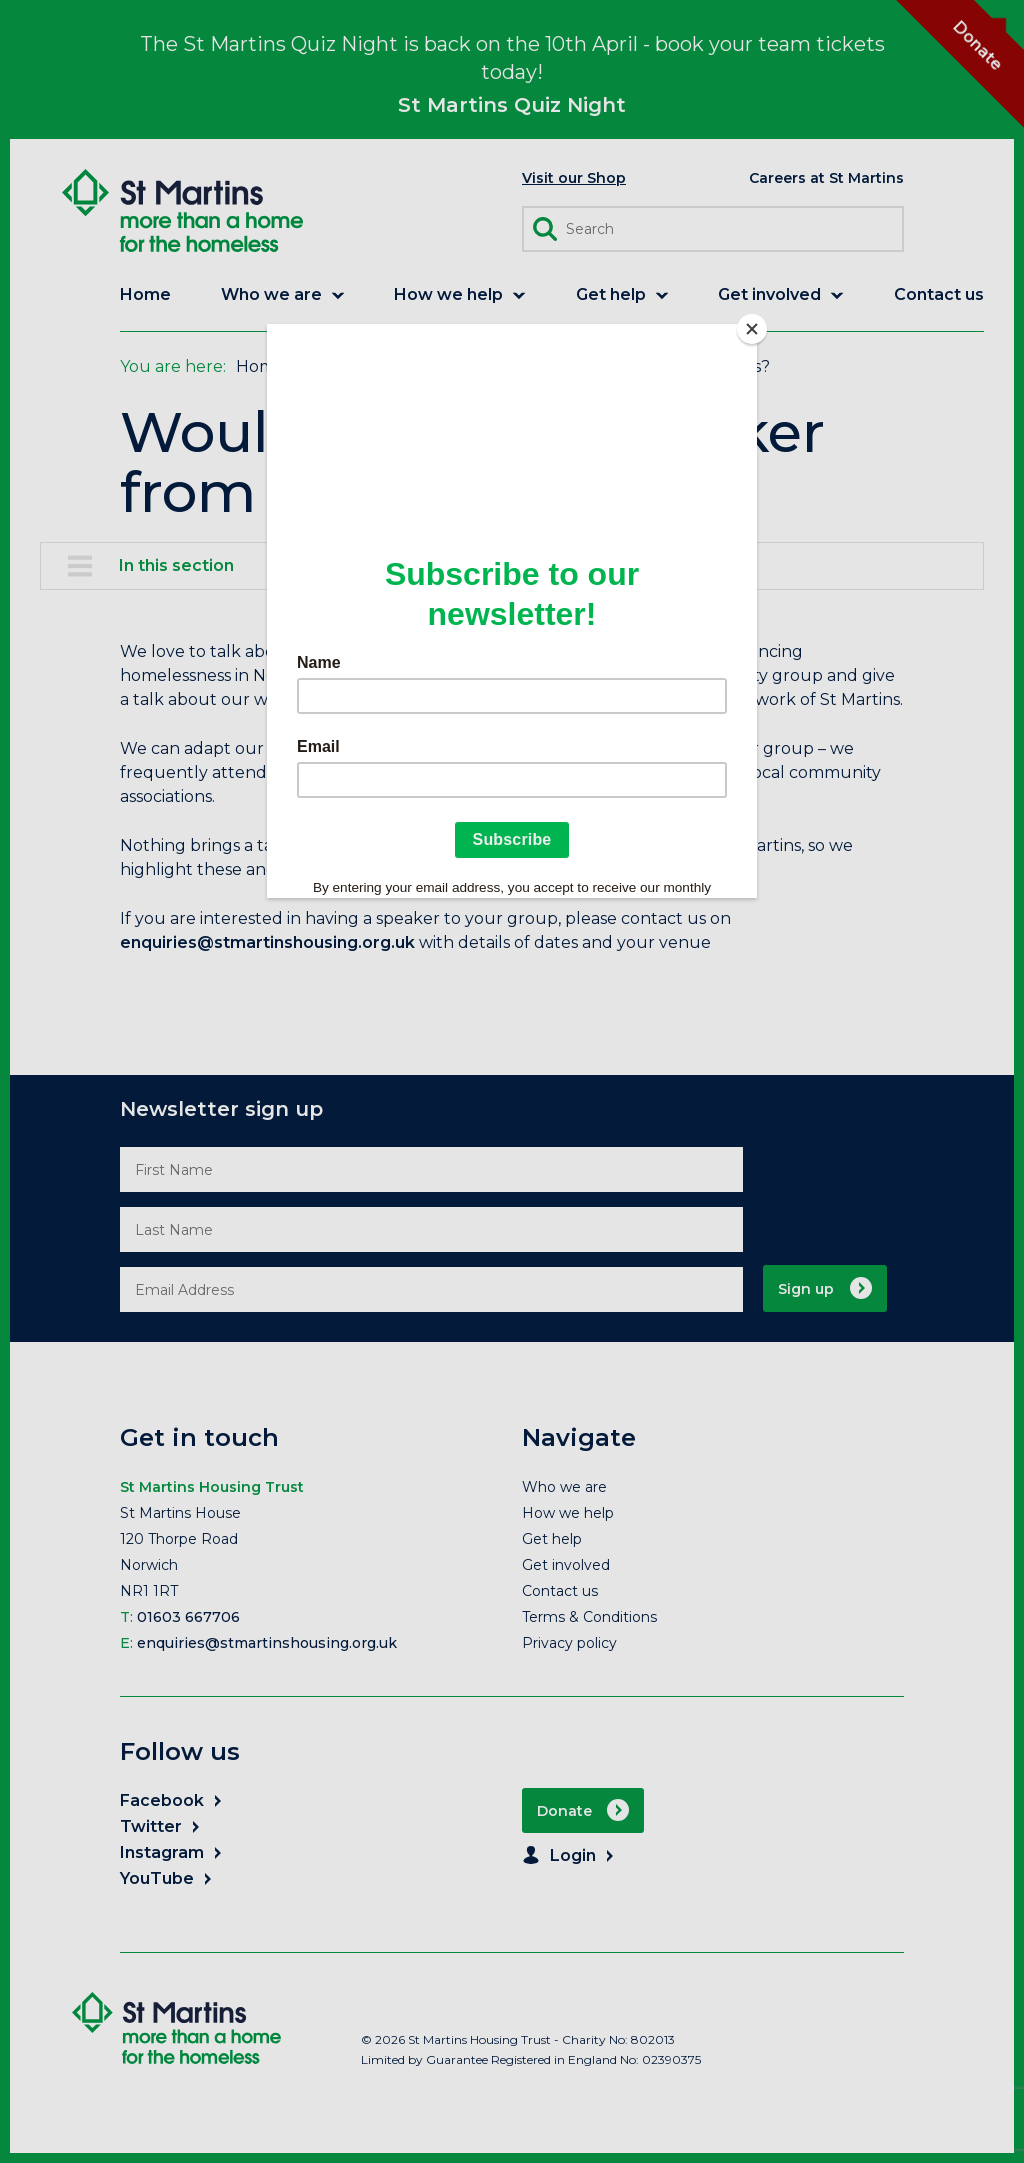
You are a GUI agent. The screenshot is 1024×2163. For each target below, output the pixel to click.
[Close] (752, 329)
